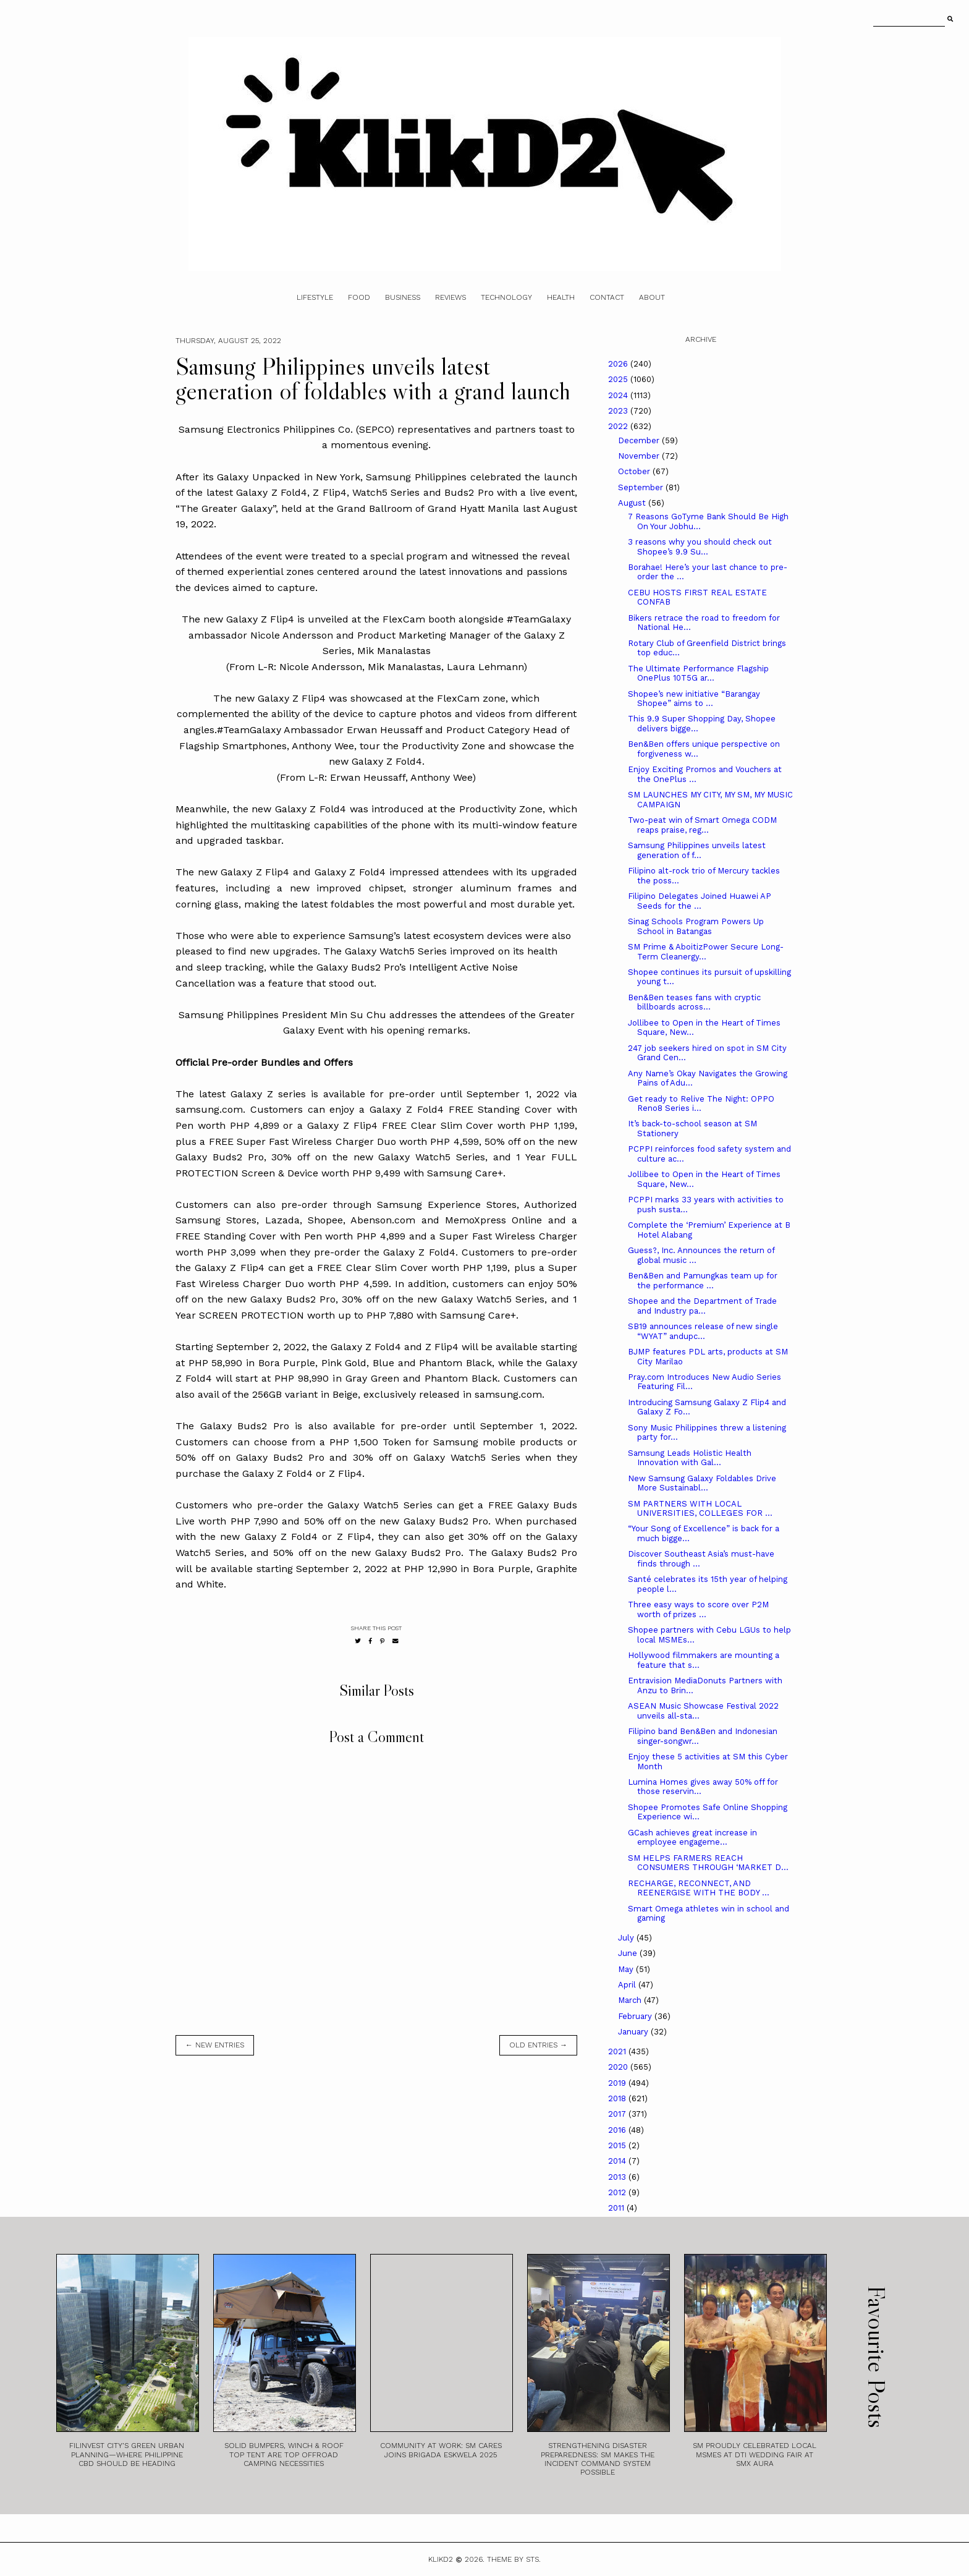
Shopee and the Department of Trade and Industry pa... (702, 1306)
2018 (618, 2098)
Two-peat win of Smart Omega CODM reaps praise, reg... (702, 825)
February (636, 2016)
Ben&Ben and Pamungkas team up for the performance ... (702, 1280)
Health (561, 297)
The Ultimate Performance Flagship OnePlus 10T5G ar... (698, 673)
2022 (619, 426)
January (634, 2031)
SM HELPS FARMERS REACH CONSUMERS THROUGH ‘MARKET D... (708, 1862)
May (627, 1969)
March (631, 2000)
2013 (618, 2177)
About (652, 297)
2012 (618, 2192)
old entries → (538, 2045)
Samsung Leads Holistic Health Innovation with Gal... (689, 1458)
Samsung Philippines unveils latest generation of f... (697, 850)
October (635, 471)
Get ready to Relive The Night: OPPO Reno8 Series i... (701, 1103)
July (627, 1937)
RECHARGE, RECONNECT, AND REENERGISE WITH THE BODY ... (698, 1888)
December (640, 440)
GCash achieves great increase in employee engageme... (692, 1837)
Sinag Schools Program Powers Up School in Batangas (696, 926)
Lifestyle (315, 297)
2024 (619, 395)
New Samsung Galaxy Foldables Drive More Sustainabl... (702, 1483)
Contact (607, 297)
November (640, 456)
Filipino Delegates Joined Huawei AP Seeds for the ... (699, 901)
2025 (619, 379)
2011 (617, 2208)
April (628, 1984)
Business (402, 297)
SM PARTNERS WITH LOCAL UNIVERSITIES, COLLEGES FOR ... (700, 1508)
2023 (619, 410)
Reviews (450, 297)
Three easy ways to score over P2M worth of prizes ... (698, 1609)
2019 (618, 2083)
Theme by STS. (514, 2559)
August (633, 503)
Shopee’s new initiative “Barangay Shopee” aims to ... (694, 698)
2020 (619, 2067)
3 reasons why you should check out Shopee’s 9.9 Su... (700, 546)
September (642, 487)
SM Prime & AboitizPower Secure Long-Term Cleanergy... (706, 951)
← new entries (214, 2045)
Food (359, 297)
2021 (618, 2051)
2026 (619, 363)
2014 (618, 2161)
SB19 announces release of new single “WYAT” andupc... (703, 1331)
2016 (618, 2130)
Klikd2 (440, 2559)
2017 (618, 2114)
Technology (506, 297)
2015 (618, 2145)
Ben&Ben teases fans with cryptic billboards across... (694, 1002)
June (629, 1953)
